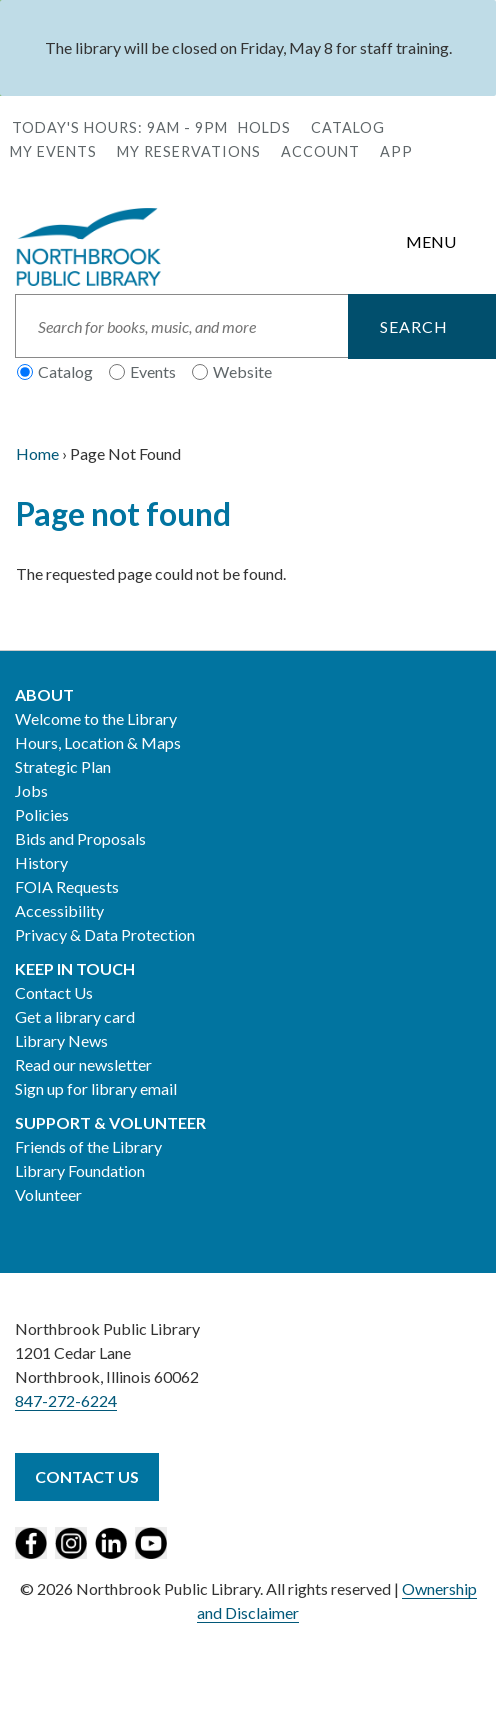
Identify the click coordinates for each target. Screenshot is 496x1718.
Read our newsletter (83, 1064)
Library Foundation (80, 1170)
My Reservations (189, 151)
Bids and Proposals (80, 838)
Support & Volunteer (110, 1122)
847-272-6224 (66, 1400)
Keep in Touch (75, 968)
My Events (53, 151)
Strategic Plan (63, 766)
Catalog (348, 127)
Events (153, 371)
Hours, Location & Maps (98, 742)
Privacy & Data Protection (105, 934)
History (41, 862)
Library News (61, 1040)
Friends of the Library (88, 1146)
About (44, 694)
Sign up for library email (96, 1088)
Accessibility (59, 910)
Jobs (31, 790)
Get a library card (75, 1016)
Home (37, 453)
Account (320, 151)
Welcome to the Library (96, 718)
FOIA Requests (67, 886)
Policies (42, 814)
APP (396, 151)
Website (242, 371)
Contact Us (54, 992)
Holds (264, 127)
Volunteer (48, 1194)
